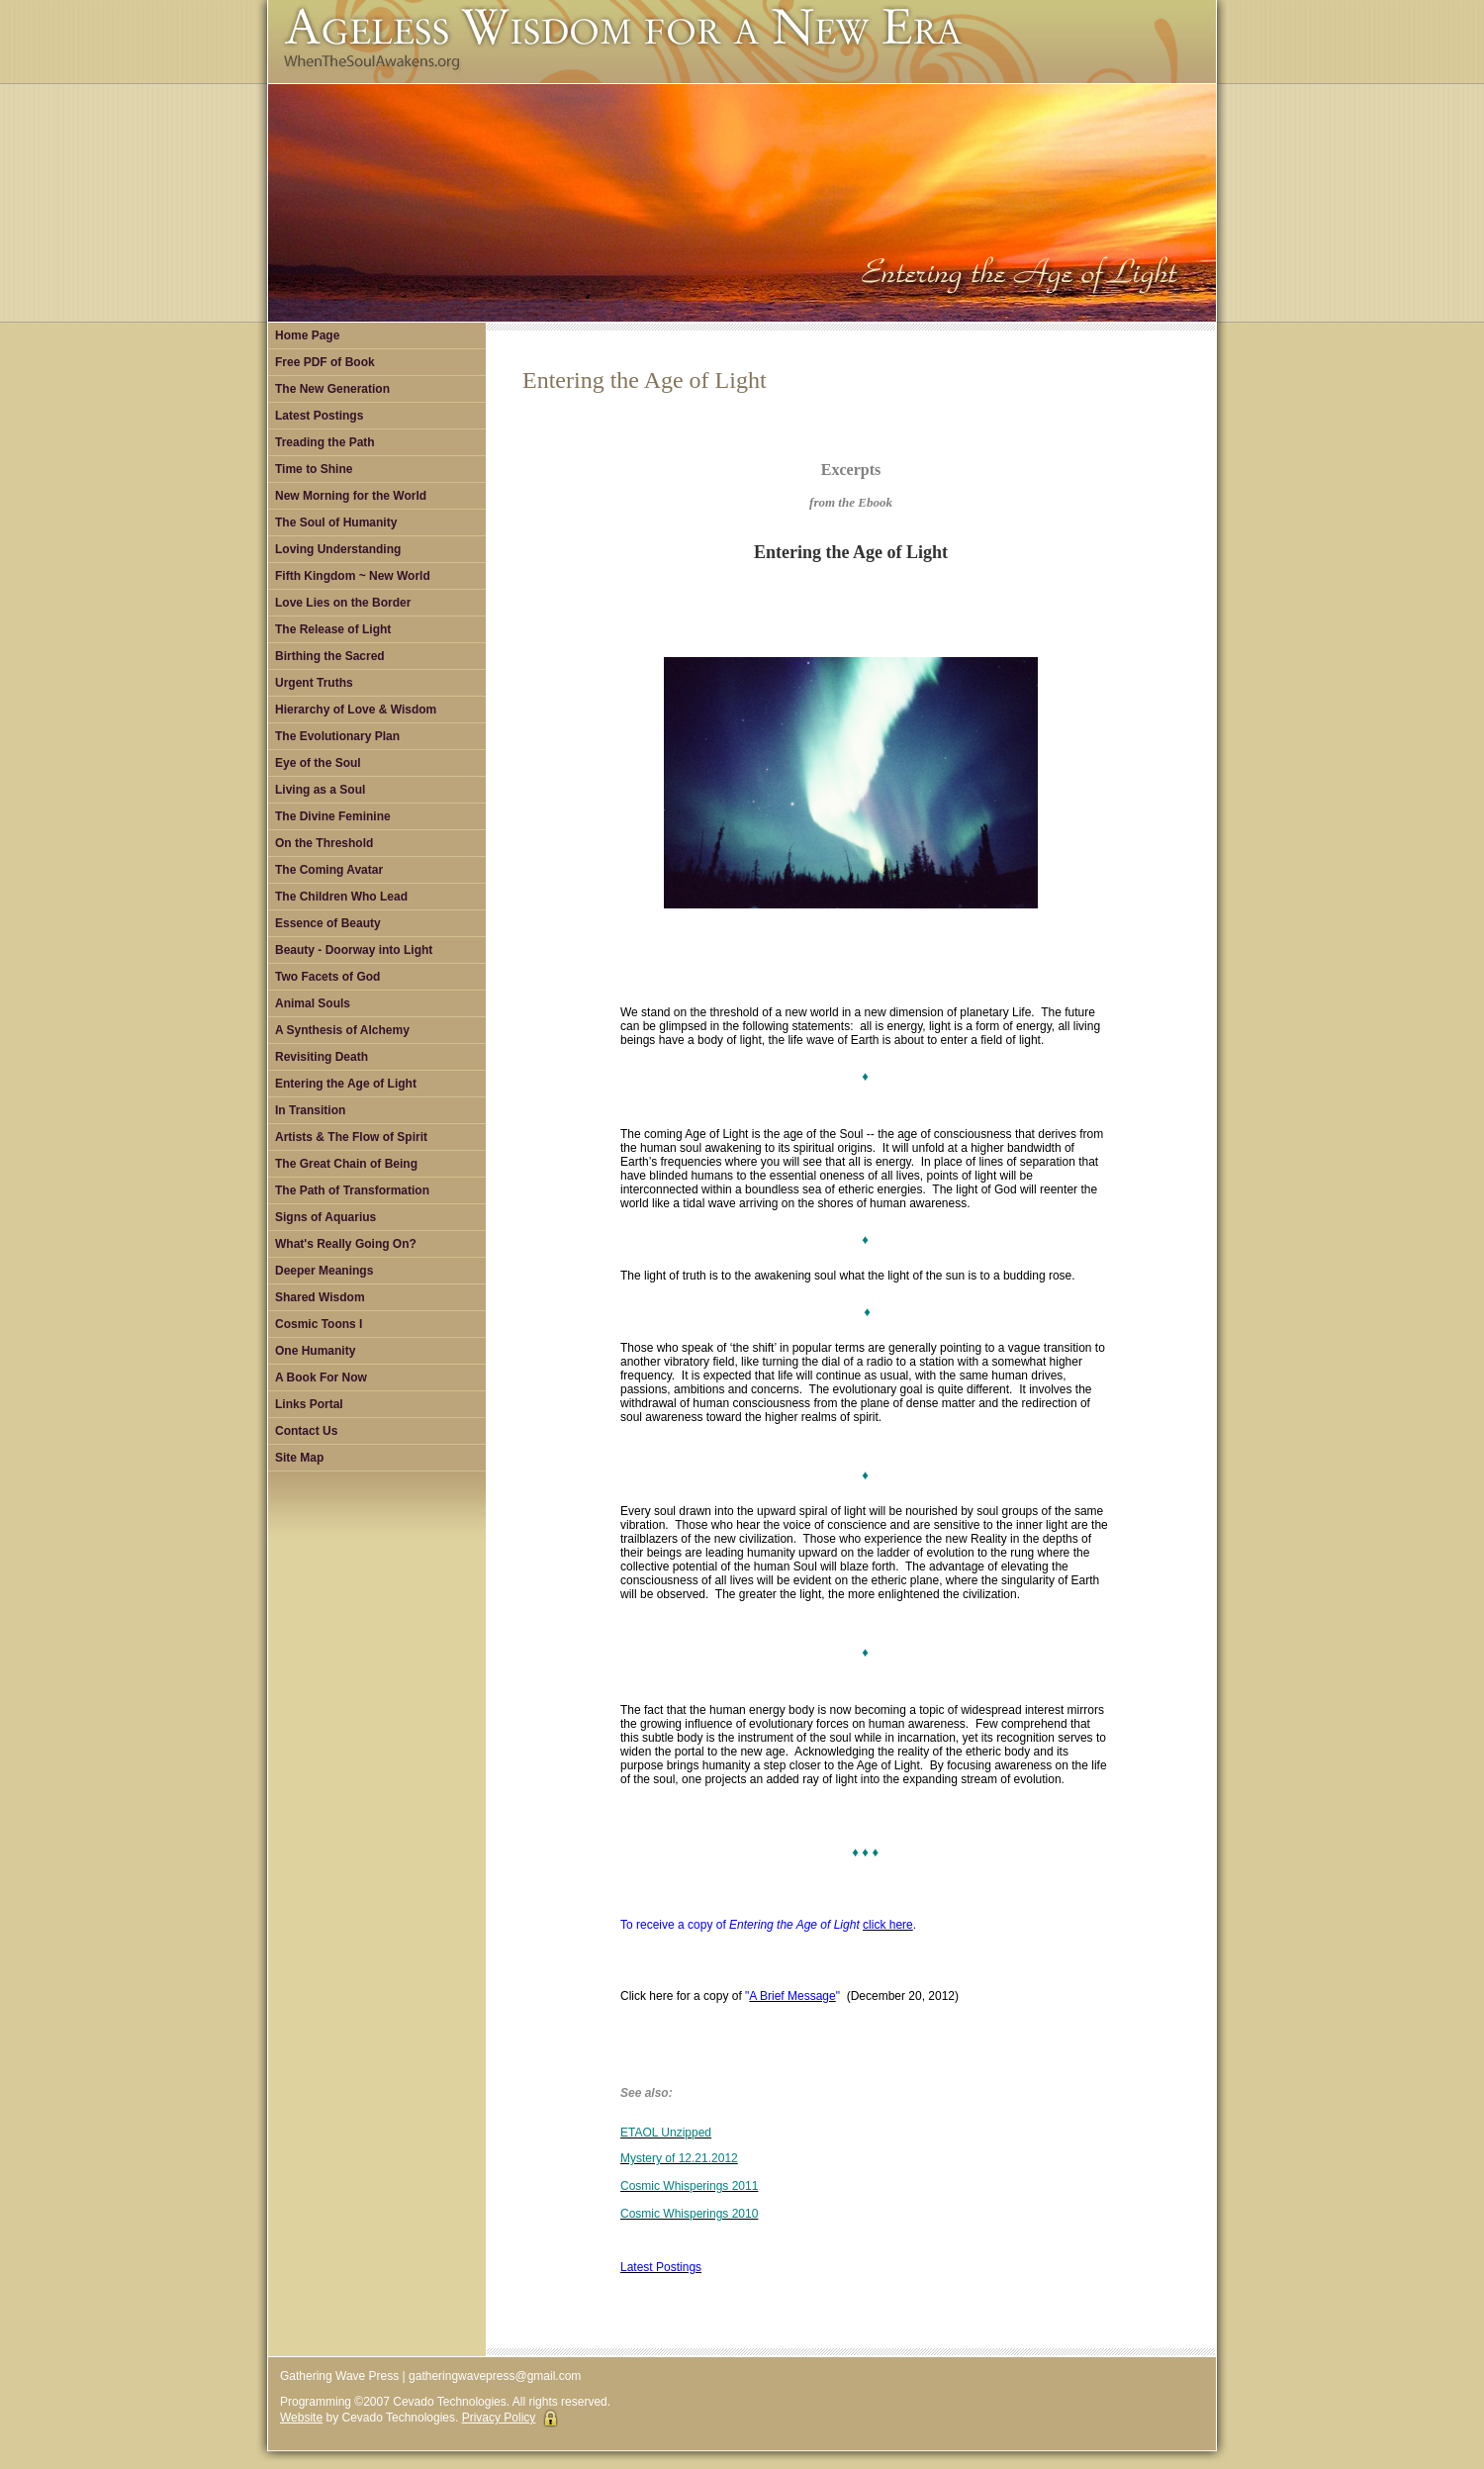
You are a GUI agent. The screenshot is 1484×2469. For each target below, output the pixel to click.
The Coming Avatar (329, 870)
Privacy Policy (499, 2417)
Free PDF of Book (325, 362)
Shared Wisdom (320, 1297)
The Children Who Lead (341, 896)
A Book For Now (321, 1377)
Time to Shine (313, 469)
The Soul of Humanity (336, 522)
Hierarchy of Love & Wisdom (355, 709)
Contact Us (306, 1431)
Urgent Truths (314, 683)
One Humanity (315, 1351)
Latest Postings (319, 416)
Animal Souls (312, 1003)
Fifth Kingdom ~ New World (352, 576)
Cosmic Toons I (318, 1324)
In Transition (310, 1110)
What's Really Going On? (346, 1244)
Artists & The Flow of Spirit (351, 1137)
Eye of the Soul (318, 763)
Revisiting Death (321, 1057)
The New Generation (332, 389)
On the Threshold (324, 843)
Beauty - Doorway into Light (353, 950)
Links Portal (309, 1404)
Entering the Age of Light (346, 1084)
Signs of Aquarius (325, 1217)
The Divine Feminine (333, 816)
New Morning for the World (350, 496)
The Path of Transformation (352, 1190)
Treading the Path (325, 442)
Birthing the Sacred (330, 656)
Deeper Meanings (324, 1271)
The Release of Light (333, 629)
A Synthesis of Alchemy (342, 1030)
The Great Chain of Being (346, 1164)
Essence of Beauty (328, 923)
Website (301, 2417)
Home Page (307, 335)
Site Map (299, 1458)
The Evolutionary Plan (337, 736)
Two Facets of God (327, 977)
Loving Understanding (338, 549)
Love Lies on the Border (343, 603)
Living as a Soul (320, 790)
